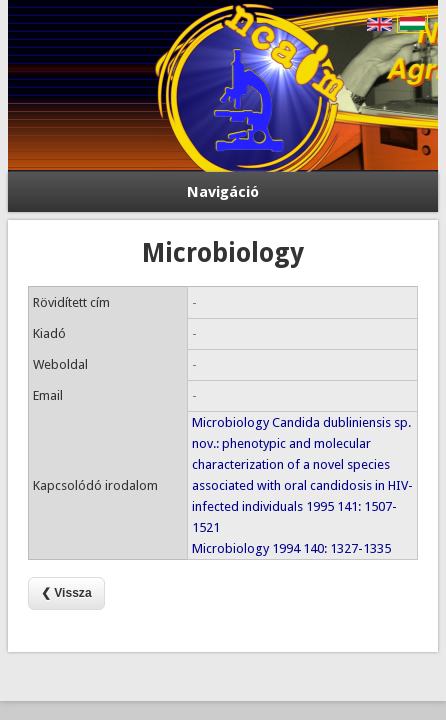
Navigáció (223, 192)
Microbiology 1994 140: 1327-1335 (291, 548)
